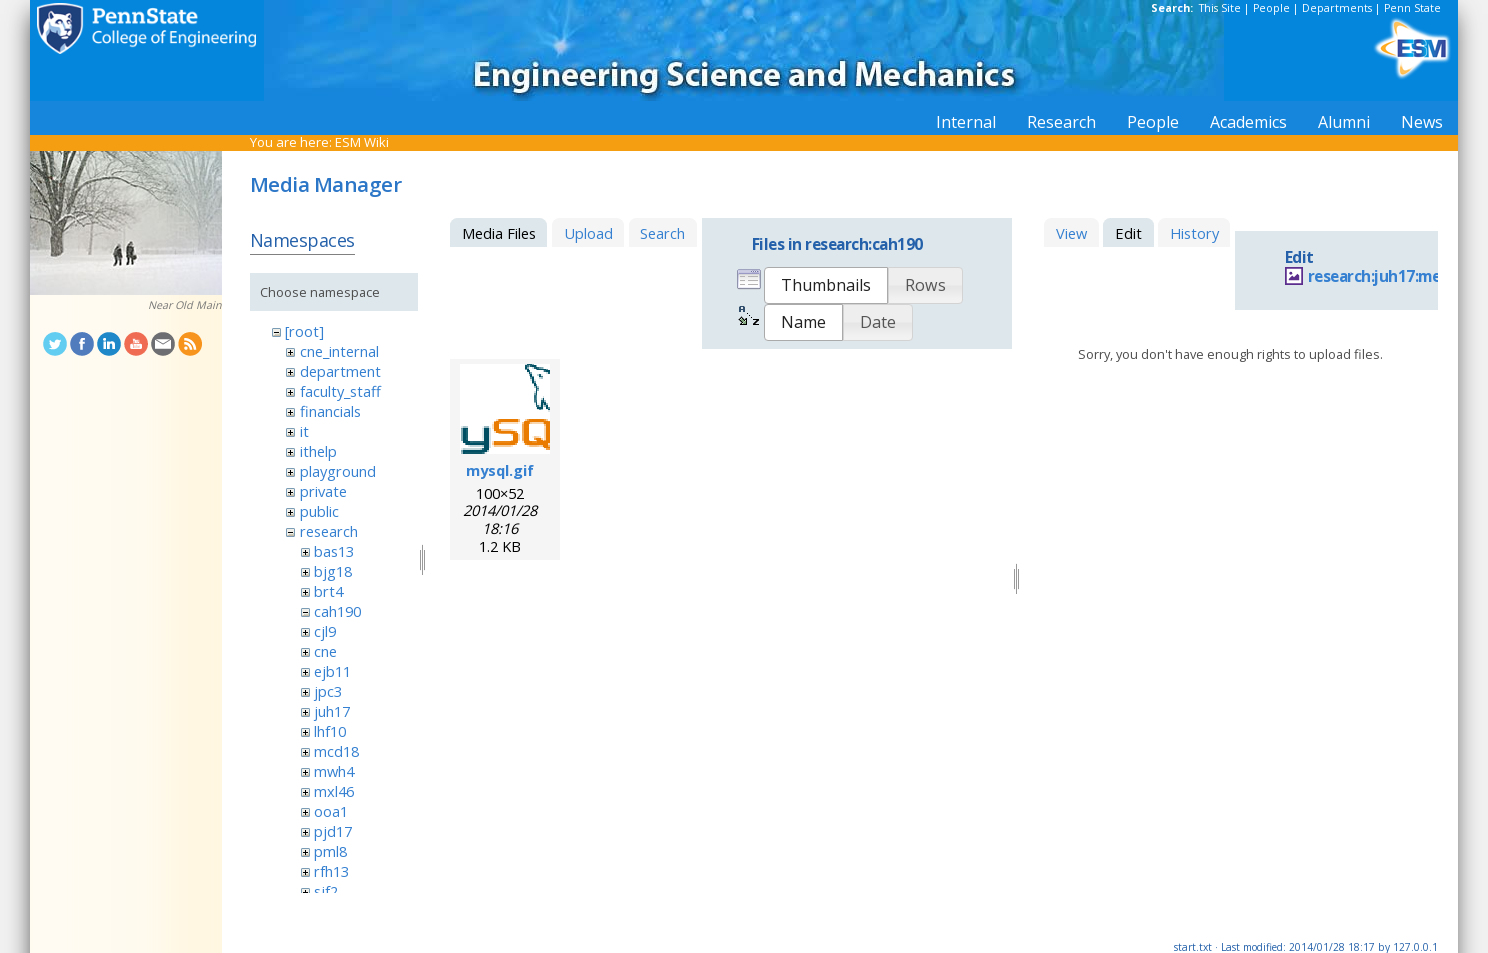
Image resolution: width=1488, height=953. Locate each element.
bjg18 (333, 571)
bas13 (334, 551)
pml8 (330, 851)
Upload (588, 233)
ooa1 (331, 811)
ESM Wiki (362, 142)
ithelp (318, 451)
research (329, 531)
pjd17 (333, 831)
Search (662, 233)
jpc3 (328, 691)
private (323, 491)
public (319, 511)
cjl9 (325, 631)
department (340, 371)
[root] (304, 331)
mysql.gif (500, 470)
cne (325, 651)
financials (330, 411)
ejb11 (332, 671)
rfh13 (331, 871)
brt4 (328, 591)
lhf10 (330, 731)
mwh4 (334, 771)
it (304, 431)
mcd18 (336, 751)
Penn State (1412, 8)
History (1194, 233)
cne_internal (339, 351)
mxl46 (334, 791)
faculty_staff (340, 391)
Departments (1337, 8)
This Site (1220, 8)
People (1271, 8)
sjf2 (326, 891)
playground (338, 471)
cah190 (337, 611)
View (1071, 233)
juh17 (332, 711)
